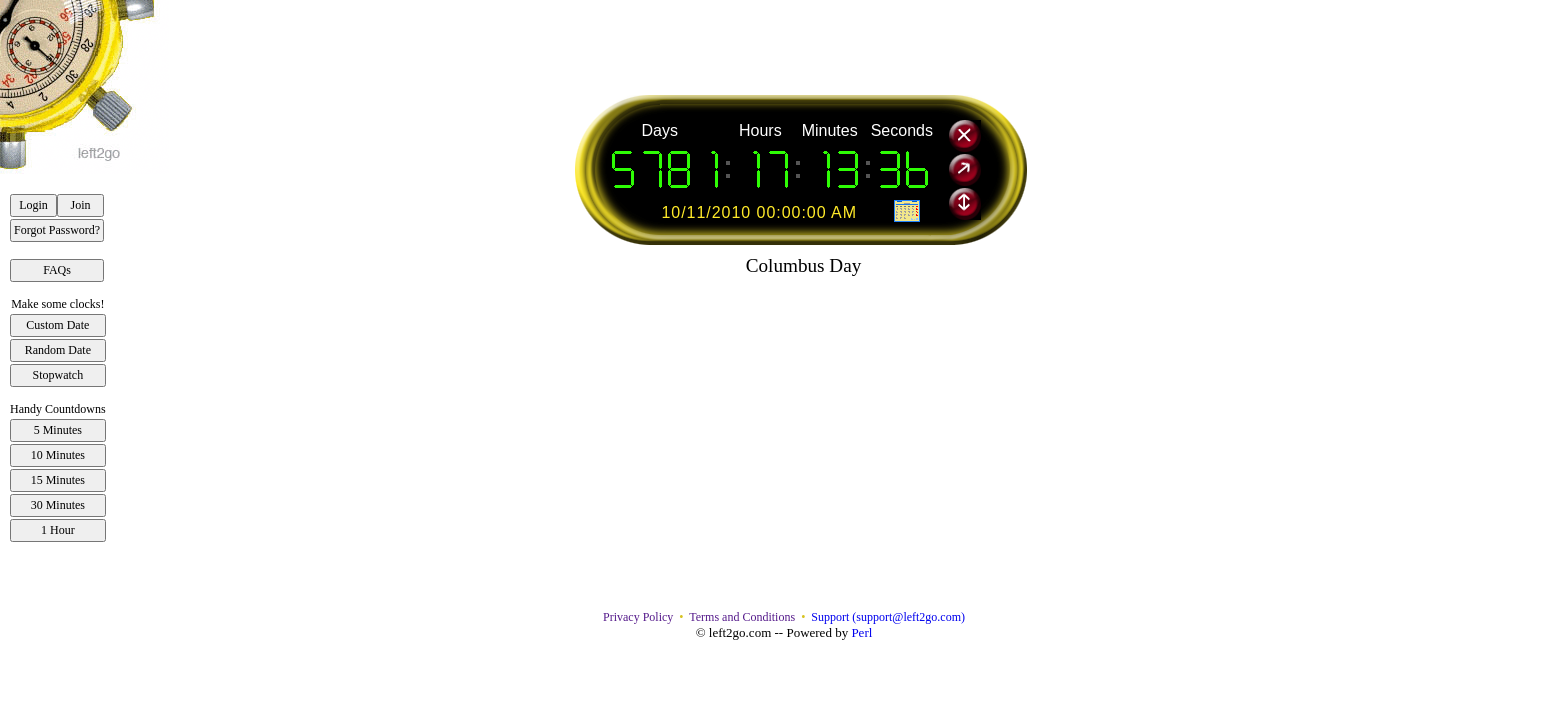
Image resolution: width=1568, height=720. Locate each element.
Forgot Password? (57, 230)
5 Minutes (58, 430)
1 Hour (58, 530)
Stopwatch (58, 375)
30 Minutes (58, 505)
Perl (861, 632)
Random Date (58, 350)
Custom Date (57, 325)
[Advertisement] (804, 45)
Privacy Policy (638, 617)
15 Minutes (58, 480)
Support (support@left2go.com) (888, 617)
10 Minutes (58, 455)
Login (33, 205)
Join (81, 205)
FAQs (57, 270)
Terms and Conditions (742, 617)
